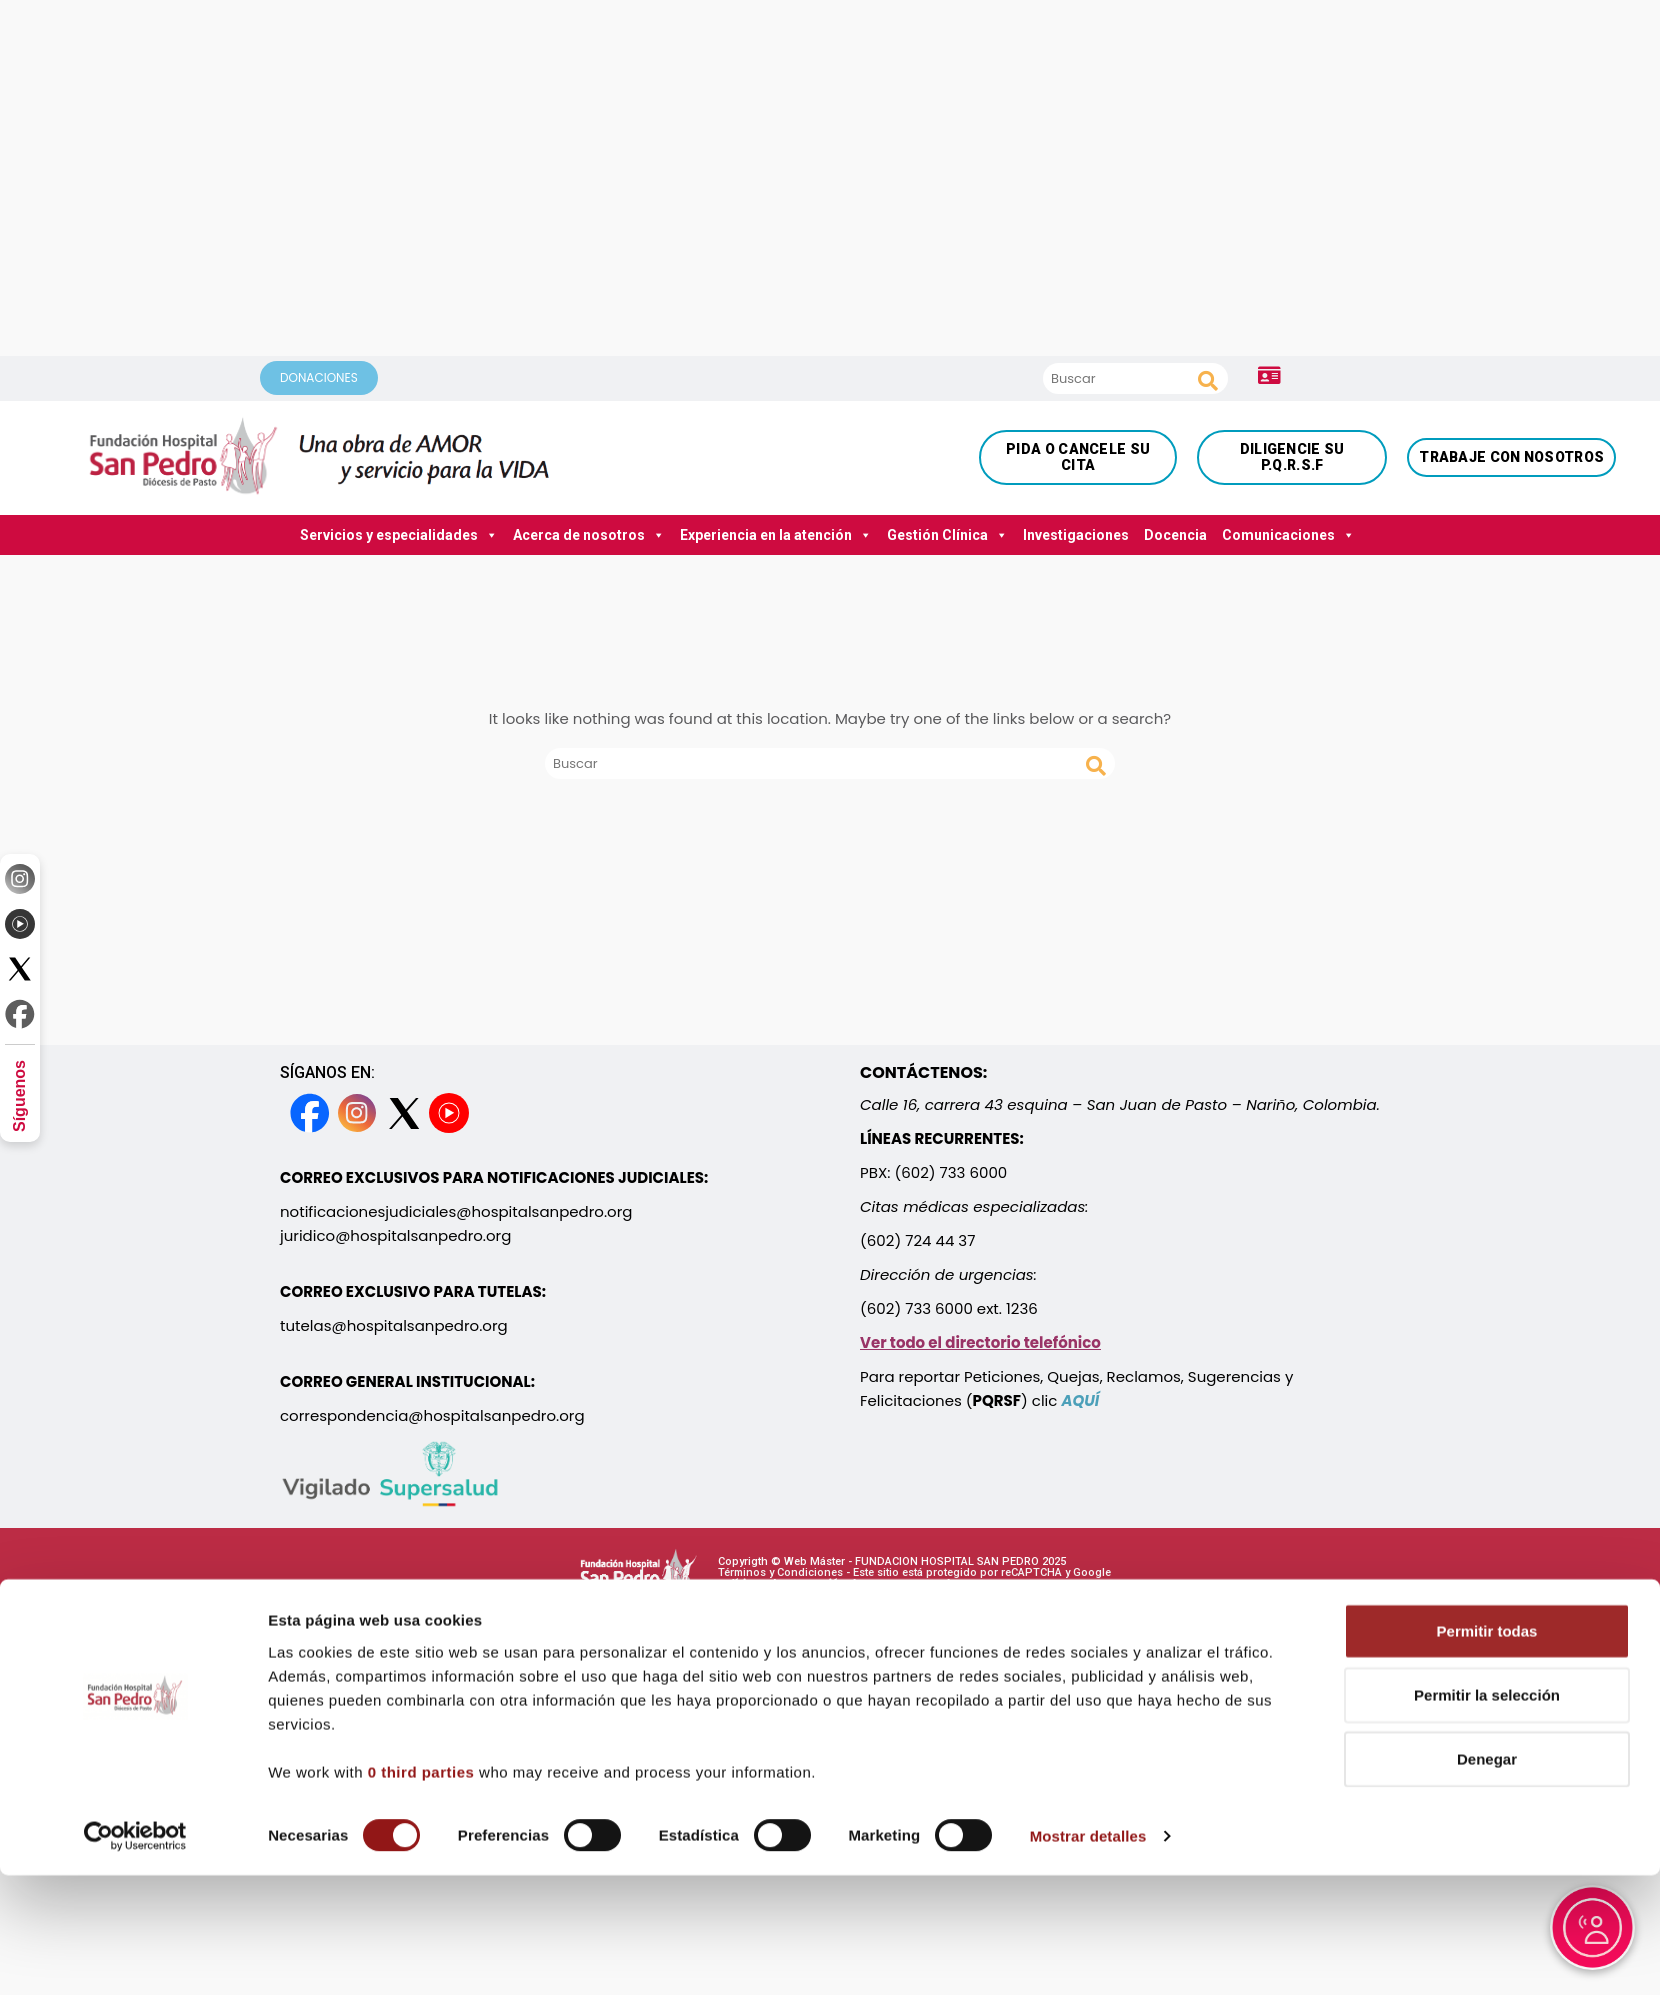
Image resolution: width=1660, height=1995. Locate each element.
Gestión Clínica (947, 535)
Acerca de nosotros (589, 535)
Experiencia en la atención (776, 535)
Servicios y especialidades (399, 535)
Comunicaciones (1288, 535)
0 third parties (421, 1811)
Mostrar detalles (1088, 1875)
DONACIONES (319, 377)
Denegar (1487, 1798)
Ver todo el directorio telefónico (980, 1342)
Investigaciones (1076, 535)
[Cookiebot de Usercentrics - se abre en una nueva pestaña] (135, 1876)
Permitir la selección (1487, 1734)
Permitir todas (1487, 1670)
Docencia (1175, 535)
